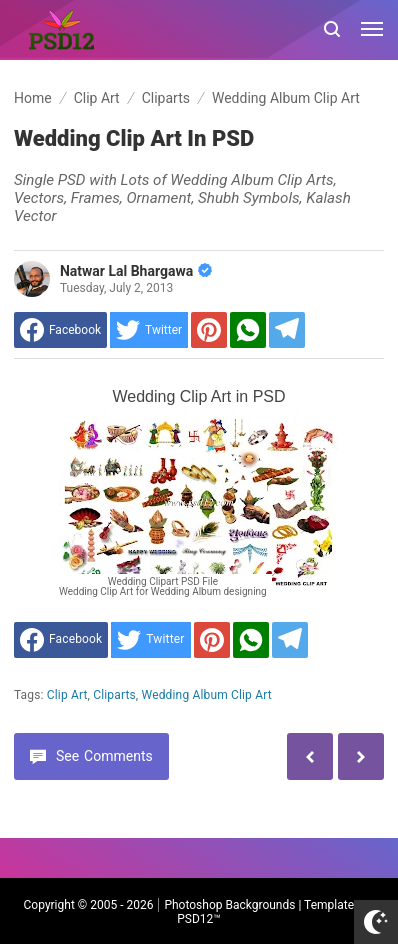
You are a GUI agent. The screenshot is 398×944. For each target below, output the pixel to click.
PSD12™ (199, 919)
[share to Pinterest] (209, 330)
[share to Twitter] (149, 330)
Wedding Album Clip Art (207, 695)
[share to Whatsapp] (248, 330)
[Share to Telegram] (287, 330)
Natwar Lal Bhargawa (136, 271)
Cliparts (114, 695)
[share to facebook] (60, 330)
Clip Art (67, 695)
